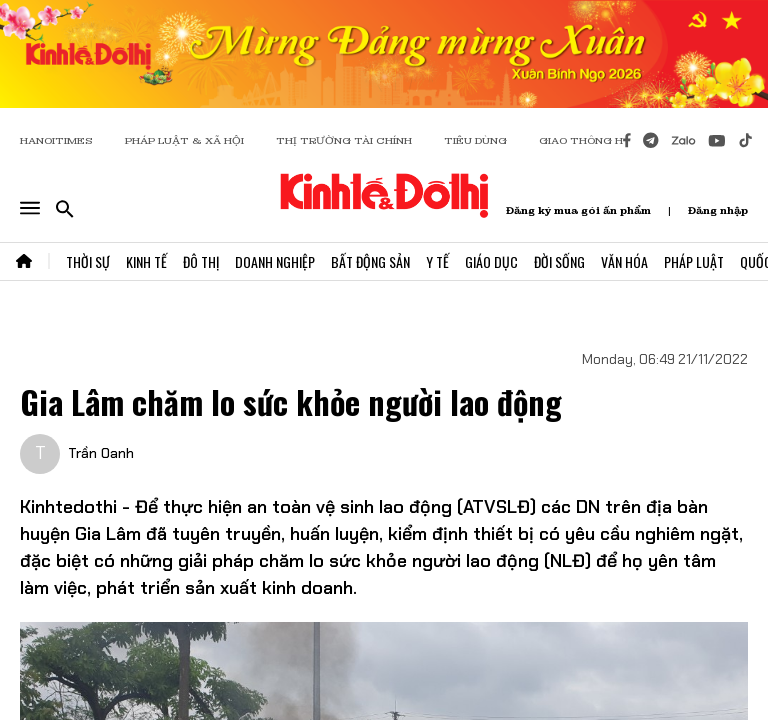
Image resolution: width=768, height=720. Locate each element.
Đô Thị (201, 261)
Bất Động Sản (370, 261)
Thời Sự (88, 261)
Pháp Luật (694, 261)
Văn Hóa (624, 261)
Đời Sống (559, 261)
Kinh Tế (146, 261)
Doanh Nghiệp (275, 261)
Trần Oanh (101, 453)
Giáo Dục (491, 261)
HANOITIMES (56, 140)
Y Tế (437, 261)
